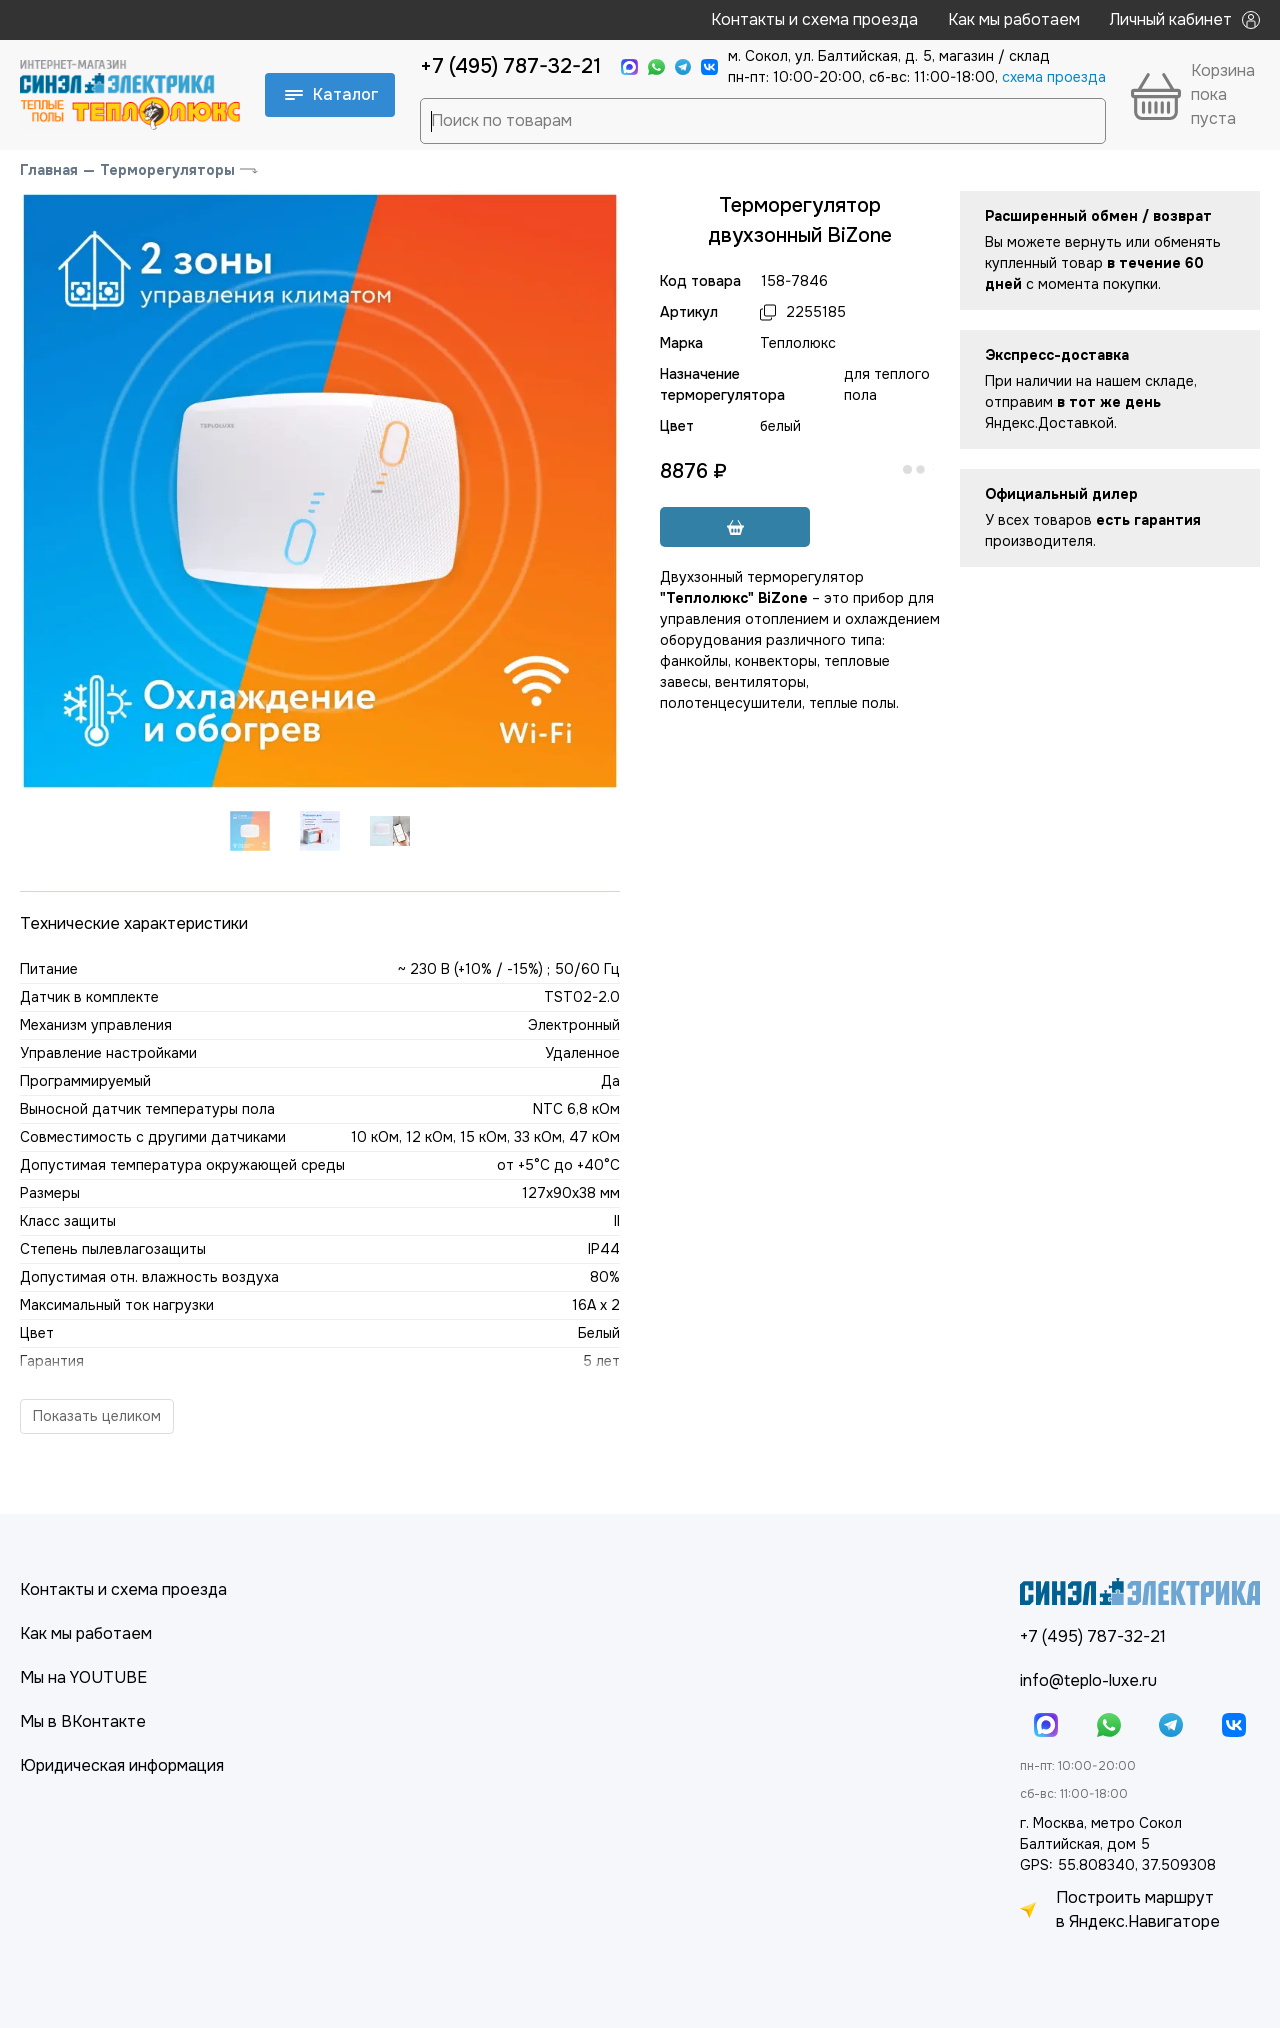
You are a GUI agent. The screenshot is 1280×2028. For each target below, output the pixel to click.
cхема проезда (1054, 77)
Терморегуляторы (167, 170)
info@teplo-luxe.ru (1088, 1680)
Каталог (332, 94)
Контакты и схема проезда (814, 19)
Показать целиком (97, 1416)
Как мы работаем (1014, 19)
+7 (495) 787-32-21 (510, 66)
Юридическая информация (122, 1765)
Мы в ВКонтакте (83, 1721)
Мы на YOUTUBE (83, 1677)
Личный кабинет (1185, 19)
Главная (49, 170)
